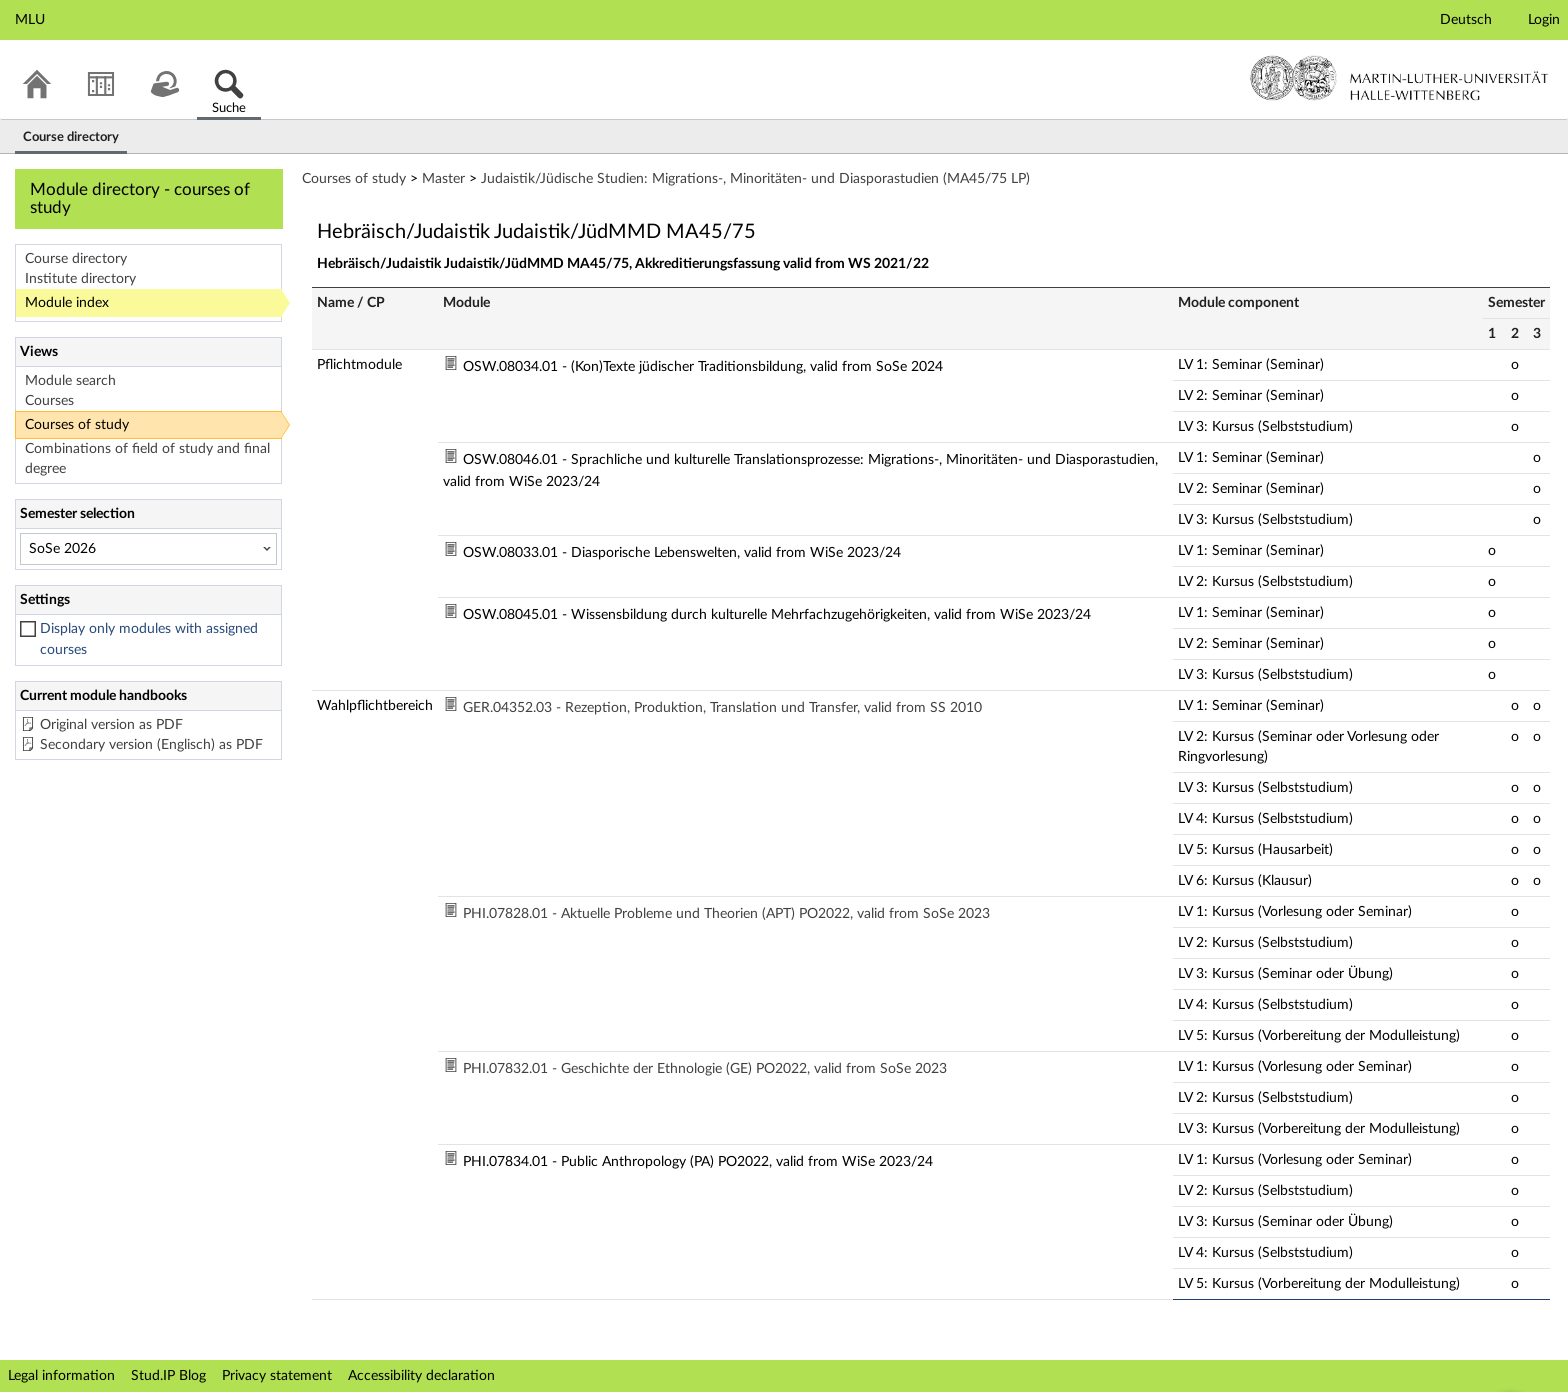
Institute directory (80, 279)
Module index (67, 303)
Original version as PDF (111, 725)
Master (443, 179)
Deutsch (1466, 20)
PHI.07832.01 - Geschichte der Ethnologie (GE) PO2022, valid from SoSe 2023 (705, 1069)
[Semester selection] (148, 549)
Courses (49, 401)
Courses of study (77, 425)
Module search (70, 381)
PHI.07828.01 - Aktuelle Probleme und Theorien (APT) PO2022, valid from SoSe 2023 (726, 914)
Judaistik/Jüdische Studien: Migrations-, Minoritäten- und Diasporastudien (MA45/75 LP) (755, 179)
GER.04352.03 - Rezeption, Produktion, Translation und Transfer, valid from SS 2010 (722, 708)
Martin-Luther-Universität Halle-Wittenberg (1399, 78)
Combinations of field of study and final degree (147, 459)
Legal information (61, 1376)
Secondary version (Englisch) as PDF (151, 745)
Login (1544, 20)
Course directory (76, 259)
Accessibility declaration (421, 1376)
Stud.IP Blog (168, 1376)
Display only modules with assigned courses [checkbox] (149, 639)
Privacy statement (277, 1376)
